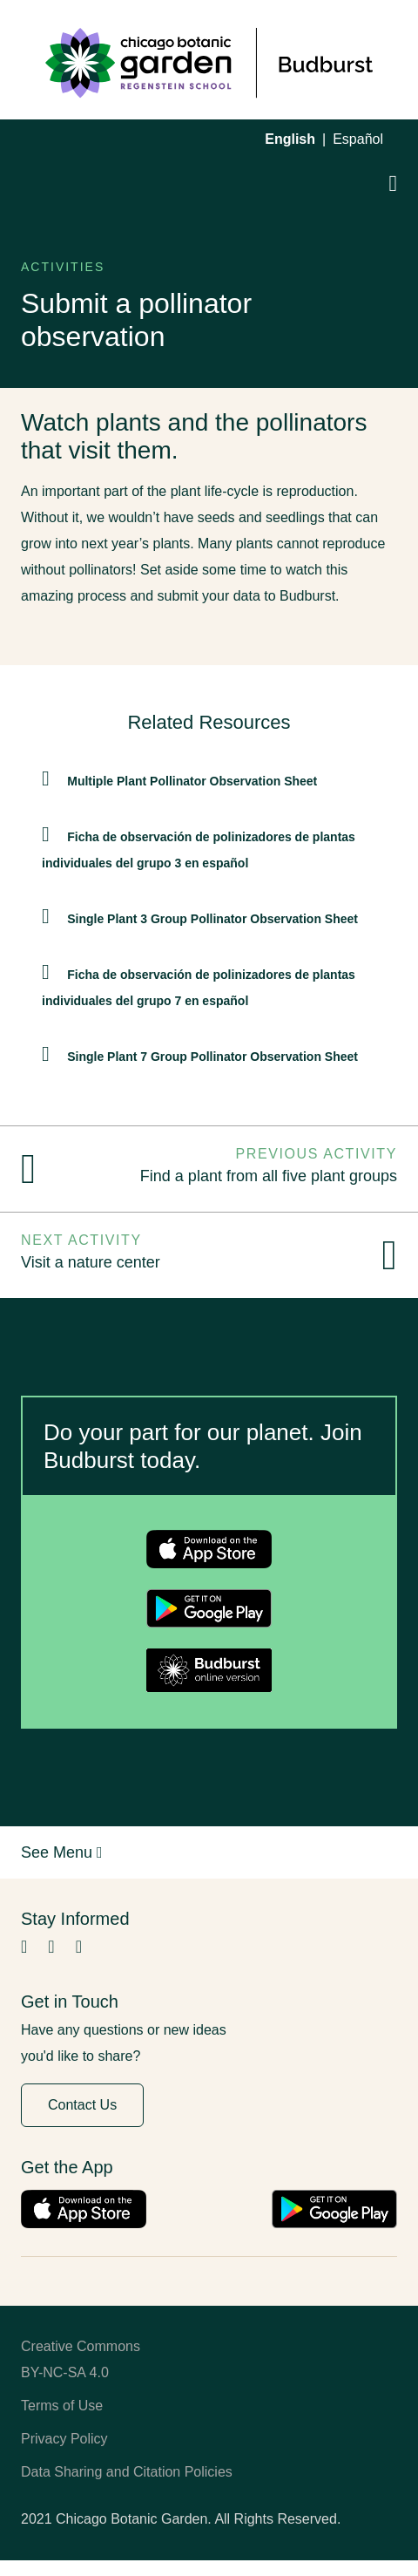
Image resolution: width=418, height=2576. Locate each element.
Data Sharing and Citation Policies (127, 2471)
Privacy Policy (64, 2438)
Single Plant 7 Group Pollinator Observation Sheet (212, 1057)
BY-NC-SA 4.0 (65, 2372)
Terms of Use (62, 2405)
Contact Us (82, 2104)
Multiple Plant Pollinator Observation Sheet (192, 781)
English (290, 139)
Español (358, 139)
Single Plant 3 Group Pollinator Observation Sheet (212, 919)
